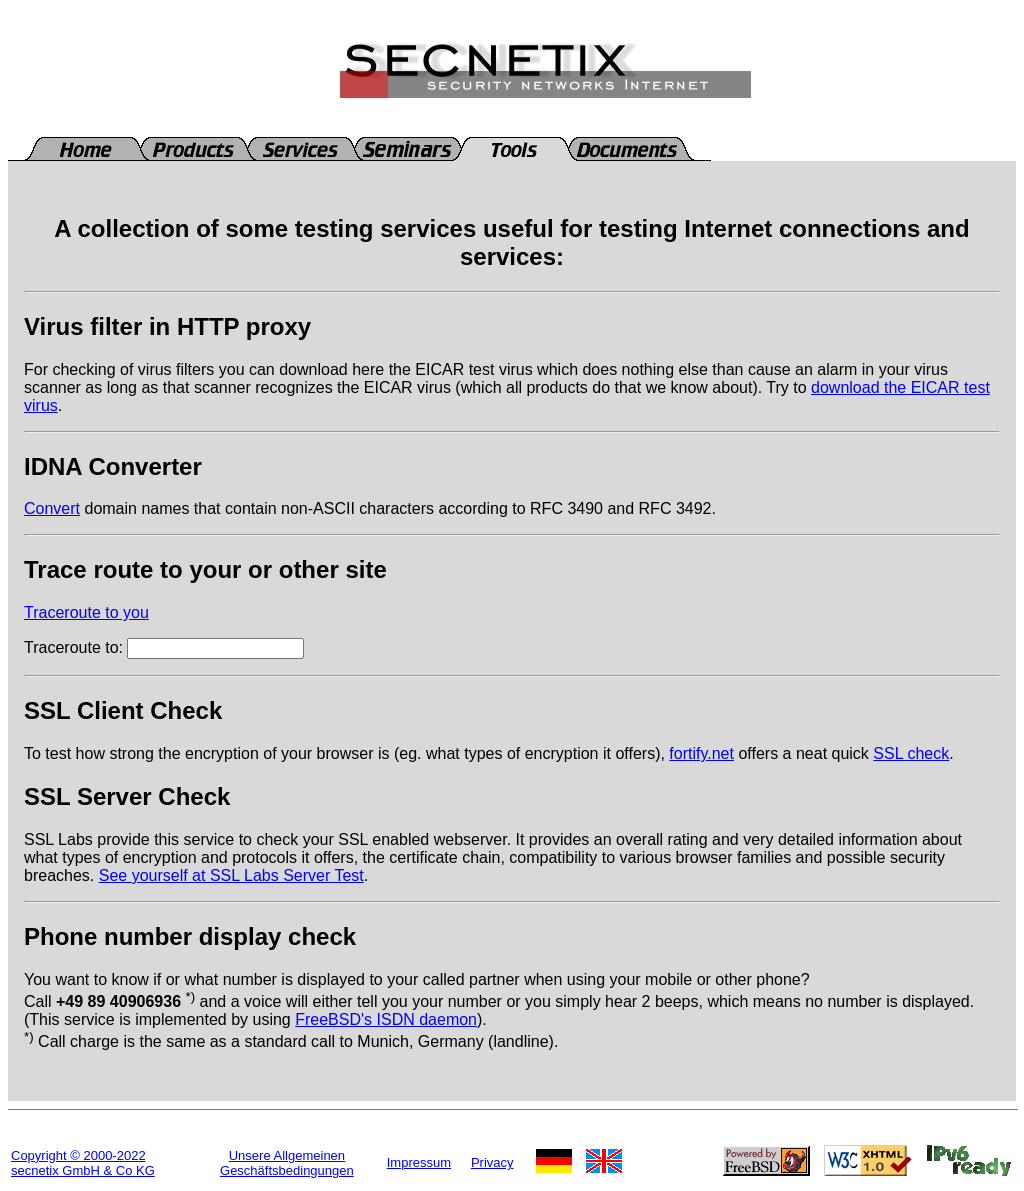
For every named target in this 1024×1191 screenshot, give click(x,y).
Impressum (419, 1162)
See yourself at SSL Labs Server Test (231, 875)
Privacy (492, 1162)
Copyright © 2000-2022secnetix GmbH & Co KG (83, 1163)
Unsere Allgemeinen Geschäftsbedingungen (287, 1163)
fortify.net (701, 753)
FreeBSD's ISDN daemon (386, 1019)
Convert (52, 508)
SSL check (911, 753)
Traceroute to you (86, 612)
